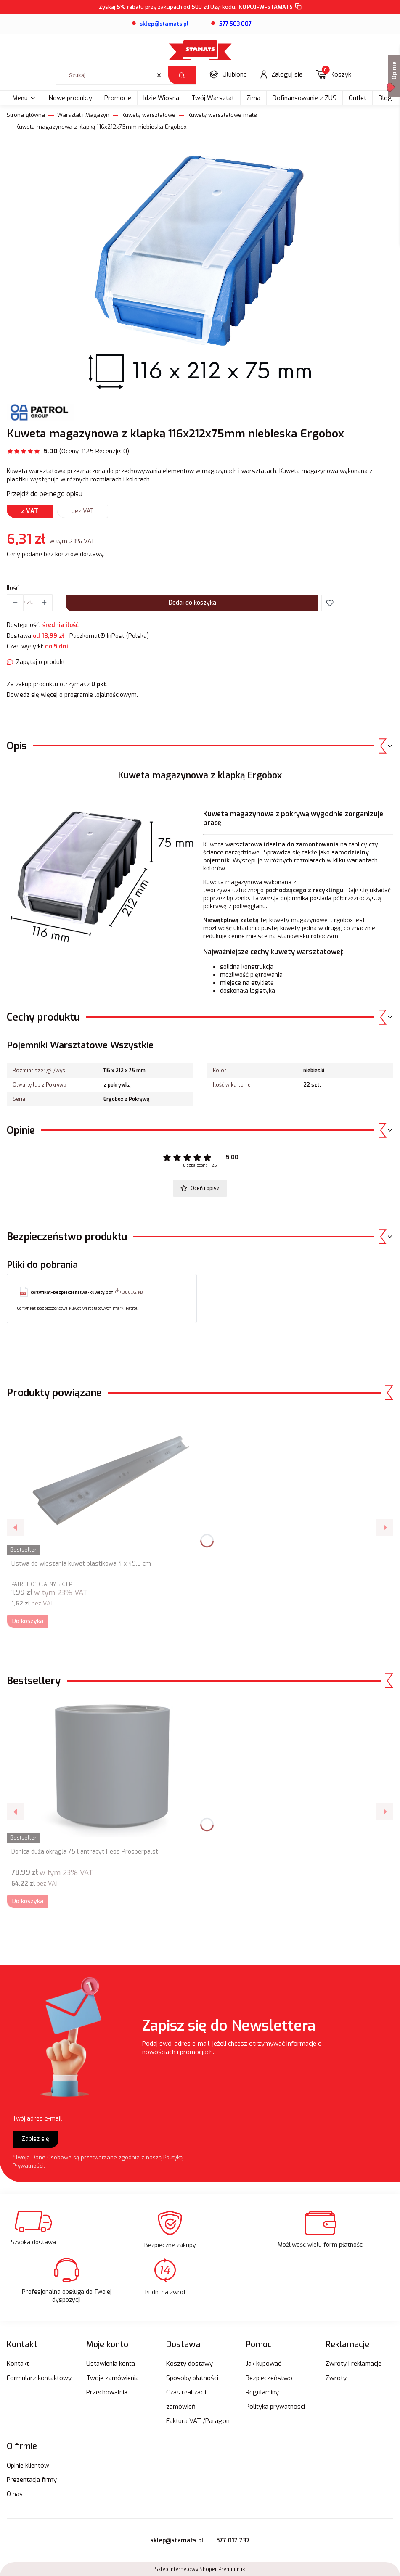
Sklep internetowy (197, 2569)
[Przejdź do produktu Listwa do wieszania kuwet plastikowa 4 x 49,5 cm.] (112, 1482)
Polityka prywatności (275, 2406)
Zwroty (336, 2378)
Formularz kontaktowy (39, 2378)
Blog (385, 98)
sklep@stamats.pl (177, 2540)
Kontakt (18, 2363)
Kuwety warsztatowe (148, 115)
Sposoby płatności (192, 2378)
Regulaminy (262, 2392)
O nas (15, 2494)
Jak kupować (263, 2363)
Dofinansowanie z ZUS (304, 98)
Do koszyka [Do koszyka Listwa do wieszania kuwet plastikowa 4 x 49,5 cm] (27, 1621)
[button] (182, 75)
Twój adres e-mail (37, 2119)
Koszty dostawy (189, 2363)
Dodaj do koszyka (192, 603)
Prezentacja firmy (32, 2479)
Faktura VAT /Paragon (198, 2421)
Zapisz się (35, 2139)
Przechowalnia (106, 2392)
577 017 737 (233, 2540)
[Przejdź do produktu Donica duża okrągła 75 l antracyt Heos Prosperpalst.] (112, 1770)
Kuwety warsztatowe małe (222, 115)
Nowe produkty (70, 98)
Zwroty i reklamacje (353, 2363)
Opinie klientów (28, 2465)
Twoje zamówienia (112, 2378)
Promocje (117, 98)
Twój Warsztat (212, 98)
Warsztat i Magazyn (83, 115)
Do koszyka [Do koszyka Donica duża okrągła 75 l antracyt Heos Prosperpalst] (27, 1901)
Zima (253, 98)
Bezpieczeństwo (269, 2378)
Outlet (357, 98)
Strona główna (26, 115)
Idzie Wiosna (161, 98)
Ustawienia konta (110, 2363)
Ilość (13, 588)
